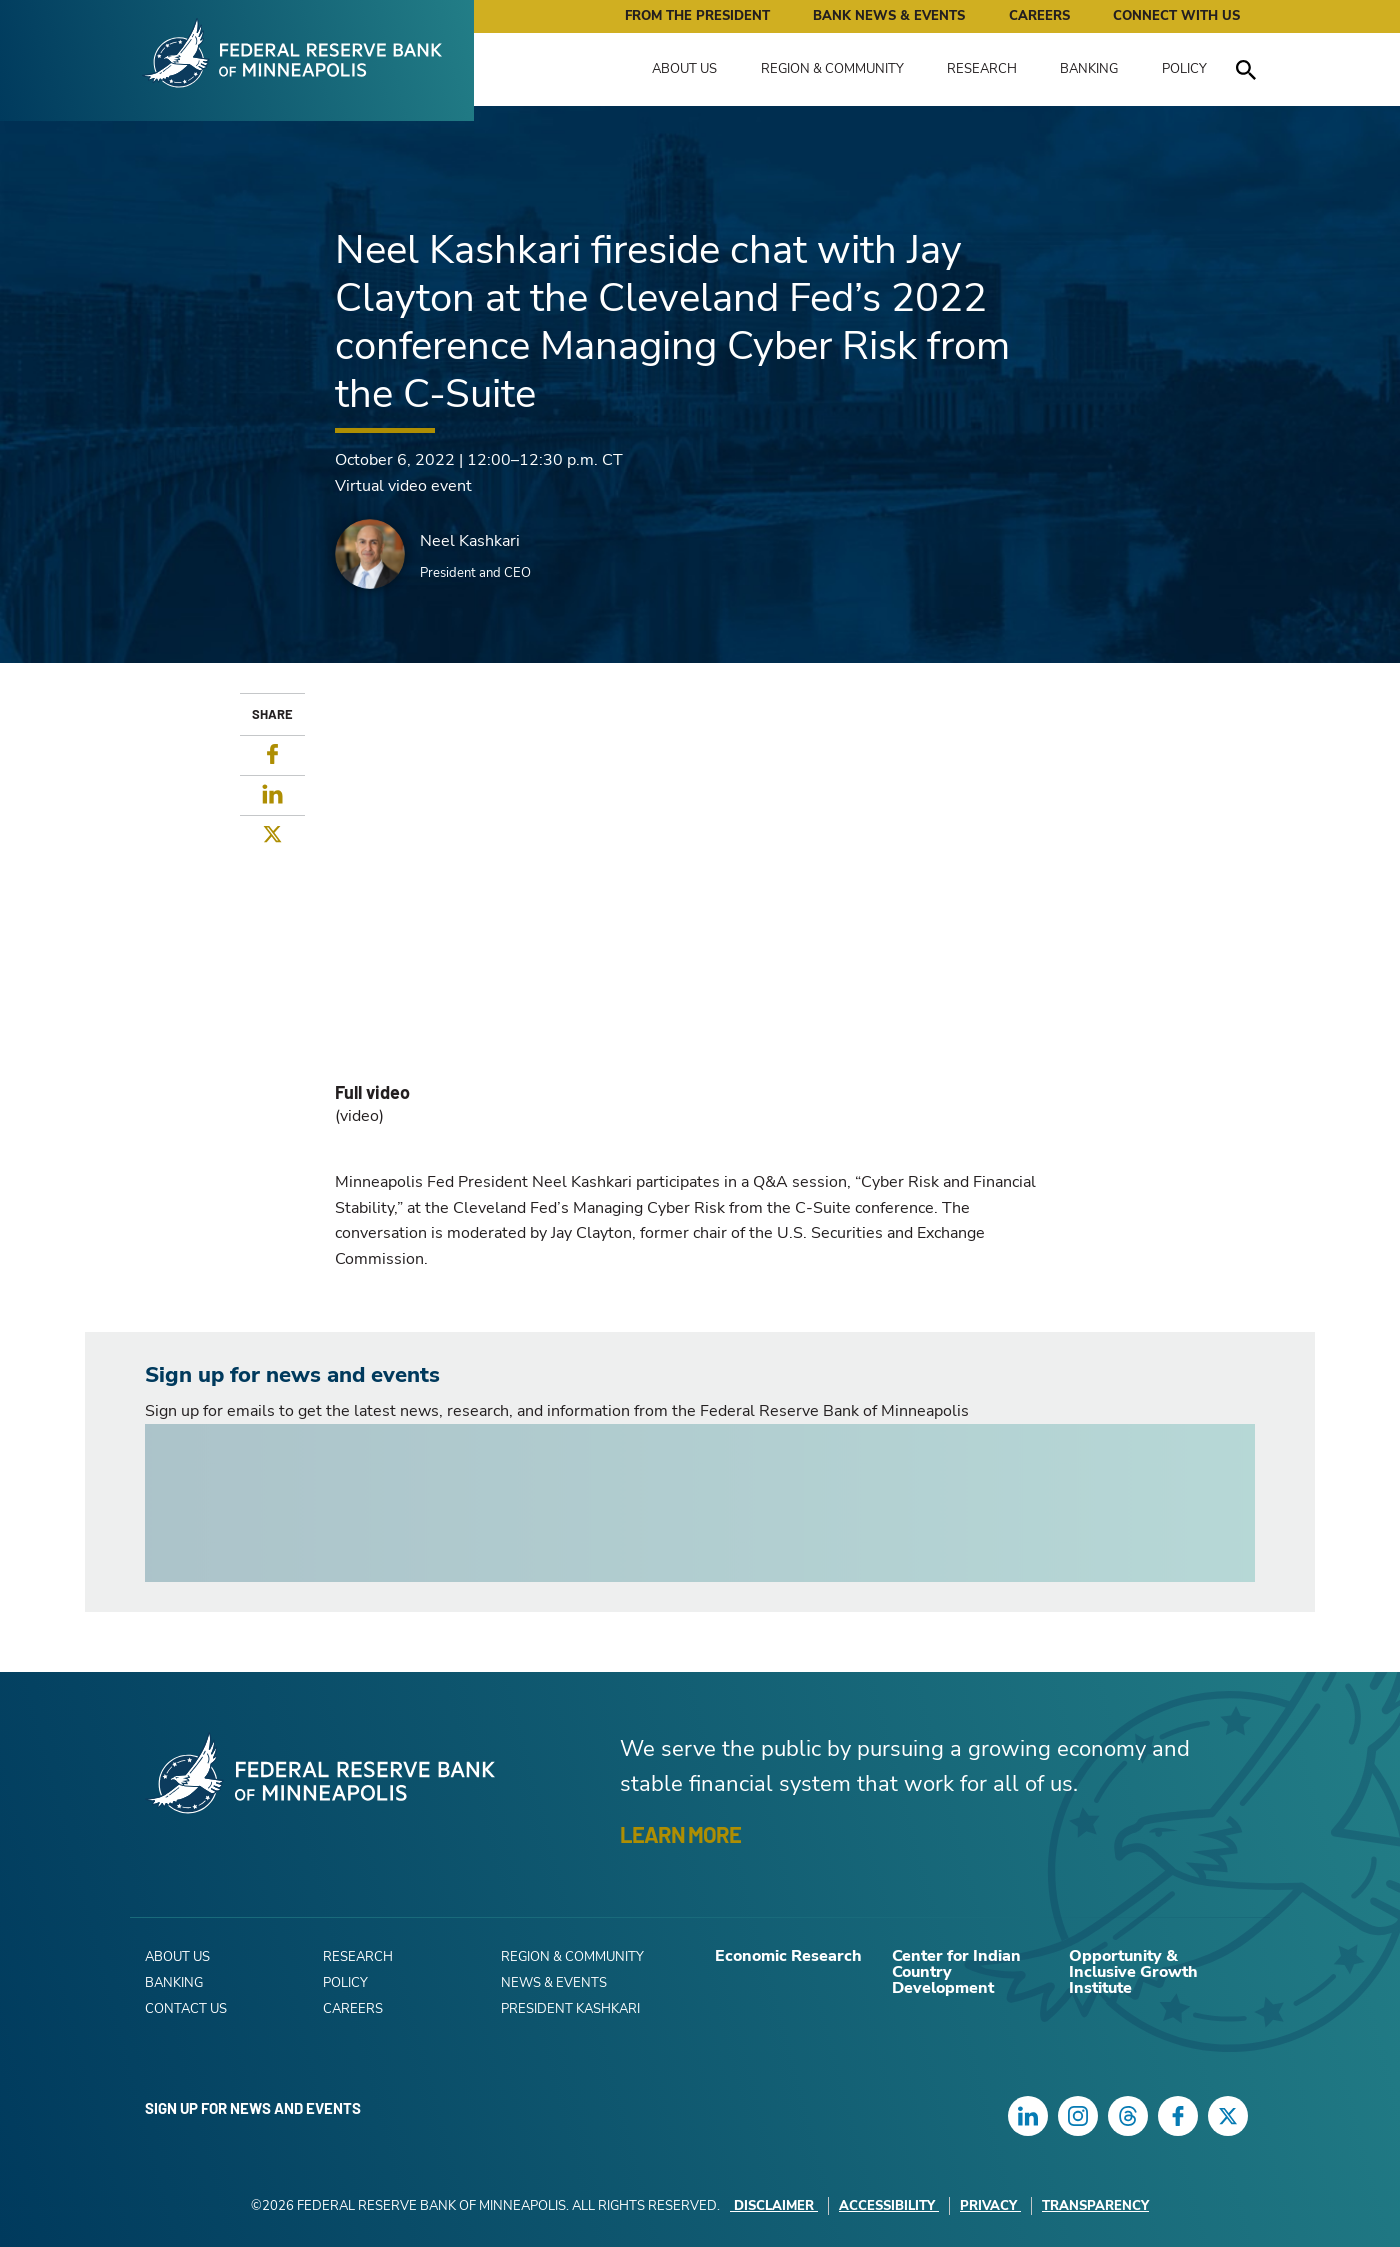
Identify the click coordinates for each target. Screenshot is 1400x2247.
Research (982, 69)
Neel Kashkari (470, 541)
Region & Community (832, 69)
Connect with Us (1176, 16)
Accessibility (889, 2206)
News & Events (554, 1983)
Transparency (1095, 2206)
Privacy (990, 2206)
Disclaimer (774, 2206)
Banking (1089, 69)
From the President (697, 16)
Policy (1184, 69)
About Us (684, 69)
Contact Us (186, 2009)
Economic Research (788, 1956)
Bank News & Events (889, 16)
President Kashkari (570, 2009)
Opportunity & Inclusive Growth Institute (1133, 1972)
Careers (1039, 16)
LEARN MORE (680, 1834)
